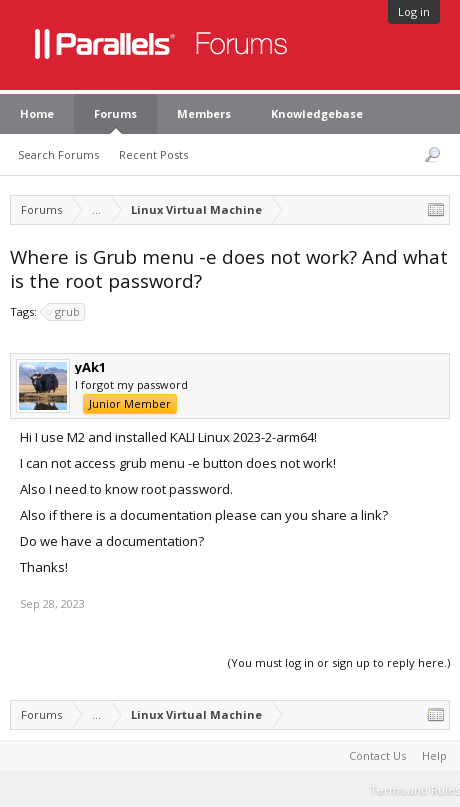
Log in (414, 11)
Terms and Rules (415, 789)
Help (434, 755)
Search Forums (58, 154)
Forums (115, 113)
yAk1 (90, 367)
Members (204, 113)
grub (64, 312)
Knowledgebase (317, 113)
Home (37, 113)
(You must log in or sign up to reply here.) (339, 662)
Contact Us (377, 755)
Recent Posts (153, 154)
